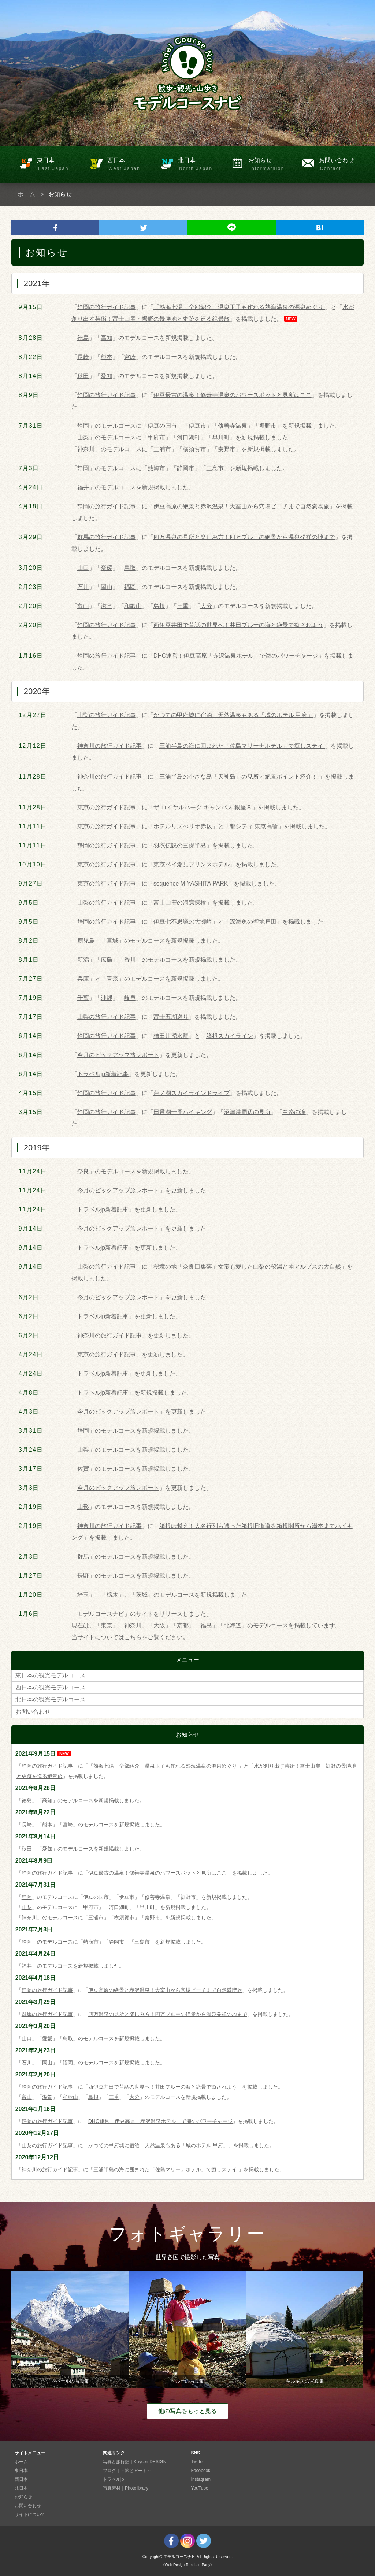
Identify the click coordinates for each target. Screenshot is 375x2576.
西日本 (129, 164)
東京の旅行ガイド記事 (106, 807)
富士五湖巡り (171, 1017)
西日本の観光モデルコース (50, 1687)
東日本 (59, 164)
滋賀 (106, 606)
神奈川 (86, 449)
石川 (83, 587)
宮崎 (130, 357)
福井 (83, 487)
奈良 (83, 1171)
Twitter (197, 2461)
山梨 (83, 437)
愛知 (106, 376)
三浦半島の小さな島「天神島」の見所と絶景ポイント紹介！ (239, 776)
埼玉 (83, 1595)
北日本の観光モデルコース (50, 1699)
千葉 (83, 998)
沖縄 (106, 998)
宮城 (112, 941)
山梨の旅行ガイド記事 (106, 715)
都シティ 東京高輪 (254, 826)
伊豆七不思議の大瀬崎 (182, 921)
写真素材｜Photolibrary (125, 2488)
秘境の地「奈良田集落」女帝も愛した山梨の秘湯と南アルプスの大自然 (247, 1266)
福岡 (130, 587)
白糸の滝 (294, 1112)
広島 (106, 960)
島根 (159, 606)
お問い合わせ (341, 164)
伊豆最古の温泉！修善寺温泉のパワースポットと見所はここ (232, 395)
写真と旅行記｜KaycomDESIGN (134, 2461)
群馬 (83, 1557)
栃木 (112, 1595)
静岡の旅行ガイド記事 (106, 307)
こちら (133, 1637)
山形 (83, 1507)
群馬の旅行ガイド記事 (106, 537)
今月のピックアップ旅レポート (118, 1055)
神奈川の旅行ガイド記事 (109, 746)
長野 (83, 1576)
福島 (206, 1625)
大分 (206, 606)
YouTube (199, 2488)
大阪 (159, 1625)
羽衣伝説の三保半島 (179, 845)
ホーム (26, 194)
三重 (183, 606)
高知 (106, 338)
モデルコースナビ (179, 2556)
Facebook (201, 2470)
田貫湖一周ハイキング (182, 1112)
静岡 (83, 426)
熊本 (106, 357)
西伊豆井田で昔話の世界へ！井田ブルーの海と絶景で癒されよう (238, 625)
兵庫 (83, 979)
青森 (112, 979)
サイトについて (30, 2514)
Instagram (201, 2479)
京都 (183, 1625)
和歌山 (133, 606)
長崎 (83, 357)
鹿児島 (86, 941)
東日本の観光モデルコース (50, 1675)
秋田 (83, 376)
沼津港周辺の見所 (247, 1112)
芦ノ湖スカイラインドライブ (191, 1093)
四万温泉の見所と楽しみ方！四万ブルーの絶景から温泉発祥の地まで (244, 537)
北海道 (232, 1625)
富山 (83, 606)
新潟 (83, 960)
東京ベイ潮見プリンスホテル (191, 864)
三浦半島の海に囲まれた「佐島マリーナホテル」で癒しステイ (242, 746)
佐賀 (83, 1469)
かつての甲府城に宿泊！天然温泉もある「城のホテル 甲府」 (233, 715)
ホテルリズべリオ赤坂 (182, 826)
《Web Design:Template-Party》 (187, 2565)
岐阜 (130, 998)
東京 (106, 1625)
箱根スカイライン (229, 1036)
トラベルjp (113, 2479)
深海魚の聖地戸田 (253, 921)
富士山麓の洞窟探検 (179, 902)
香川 (130, 960)
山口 (83, 568)
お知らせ (270, 164)
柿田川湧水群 (171, 1036)
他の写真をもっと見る (187, 2411)
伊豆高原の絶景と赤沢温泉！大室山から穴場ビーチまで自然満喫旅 (241, 506)
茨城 (142, 1595)
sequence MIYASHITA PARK (190, 883)
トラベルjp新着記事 (103, 1074)
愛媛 (106, 568)
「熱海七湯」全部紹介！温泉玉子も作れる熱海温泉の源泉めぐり (239, 307)
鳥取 (130, 568)
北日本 (200, 164)
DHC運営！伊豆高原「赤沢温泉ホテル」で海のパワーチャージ (236, 656)
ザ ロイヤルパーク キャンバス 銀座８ (202, 807)
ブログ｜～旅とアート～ (127, 2470)
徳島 (83, 338)
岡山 (106, 587)
